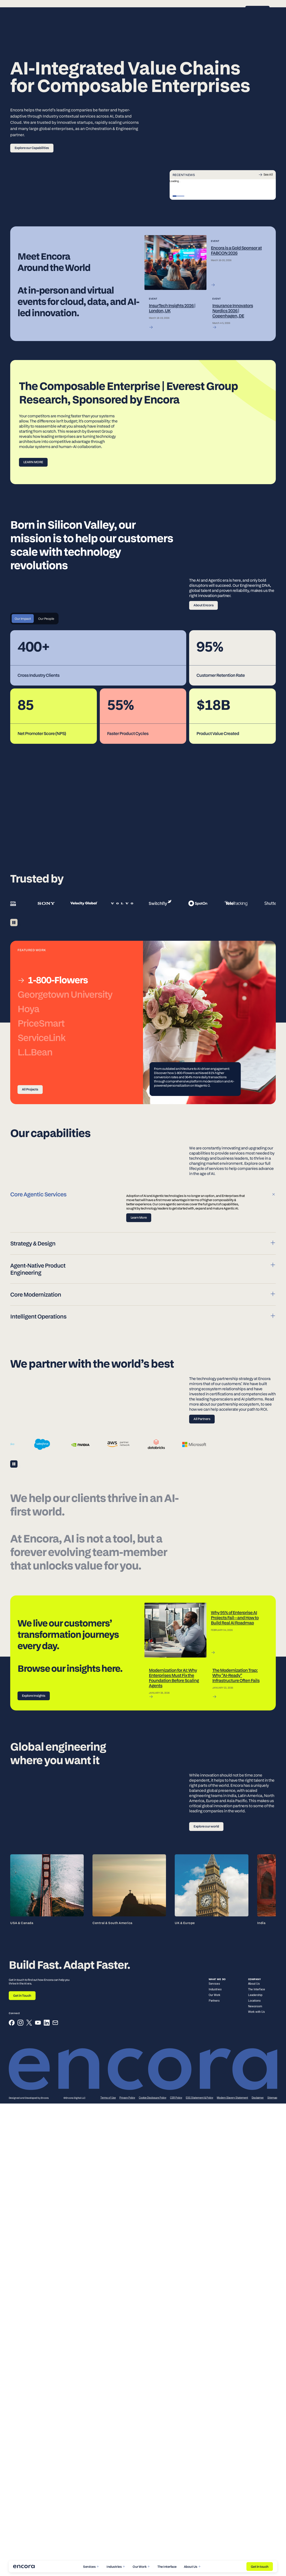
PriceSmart (41, 1023)
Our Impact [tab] (23, 619)
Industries (215, 1989)
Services (214, 1983)
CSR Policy (176, 2097)
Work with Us (256, 2012)
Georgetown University (65, 994)
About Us (254, 1983)
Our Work (214, 1995)
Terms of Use (108, 2097)
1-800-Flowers (58, 979)
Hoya (28, 1008)
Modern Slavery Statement (232, 2097)
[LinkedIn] (47, 2023)
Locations (254, 2000)
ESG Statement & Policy (199, 2097)
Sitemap (272, 2097)
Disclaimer (258, 2097)
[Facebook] (12, 2023)
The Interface (256, 1989)
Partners (214, 2000)
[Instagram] (20, 2023)
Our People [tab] (46, 619)
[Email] (55, 2023)
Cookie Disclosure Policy (152, 2097)
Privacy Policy (127, 2097)
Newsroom (255, 2006)
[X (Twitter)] (29, 2023)
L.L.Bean (35, 1052)
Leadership (255, 1995)
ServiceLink (41, 1037)
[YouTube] (38, 2023)
